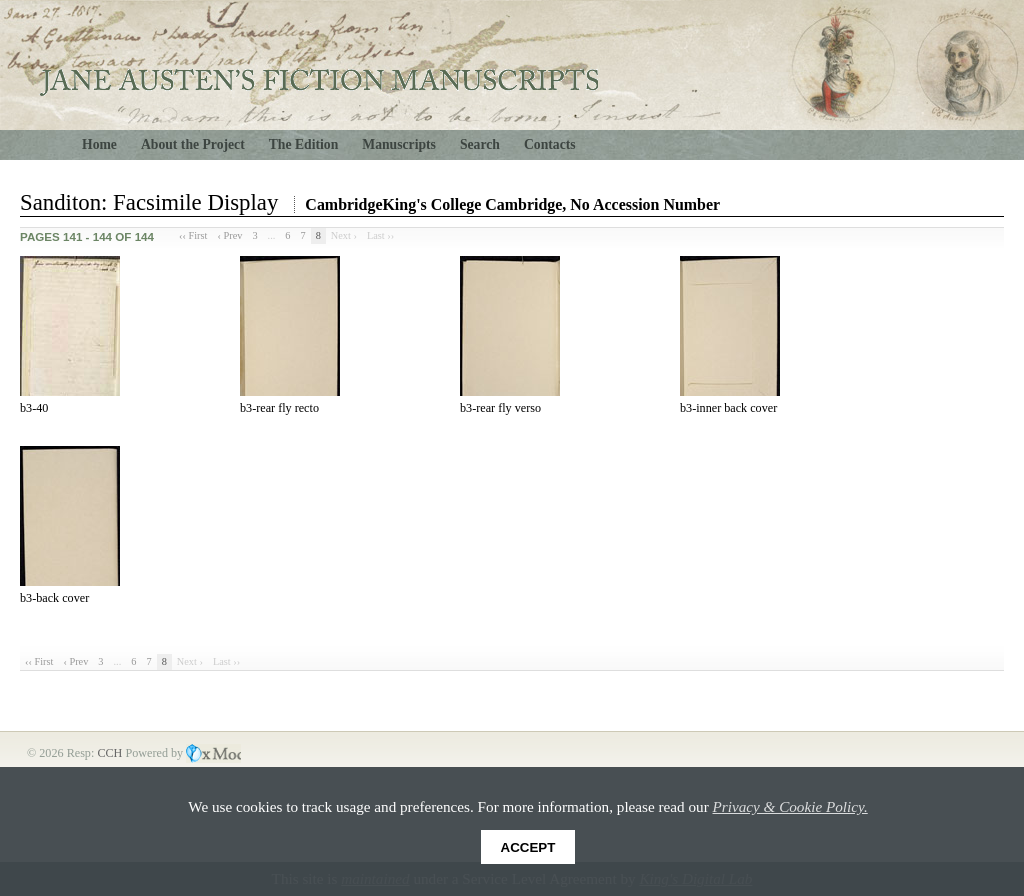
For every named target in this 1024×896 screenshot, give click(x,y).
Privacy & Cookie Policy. (790, 806)
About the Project (193, 144)
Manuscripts (399, 144)
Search (480, 144)
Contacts (550, 144)
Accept (528, 847)
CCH (111, 753)
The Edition (304, 144)
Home (99, 144)
